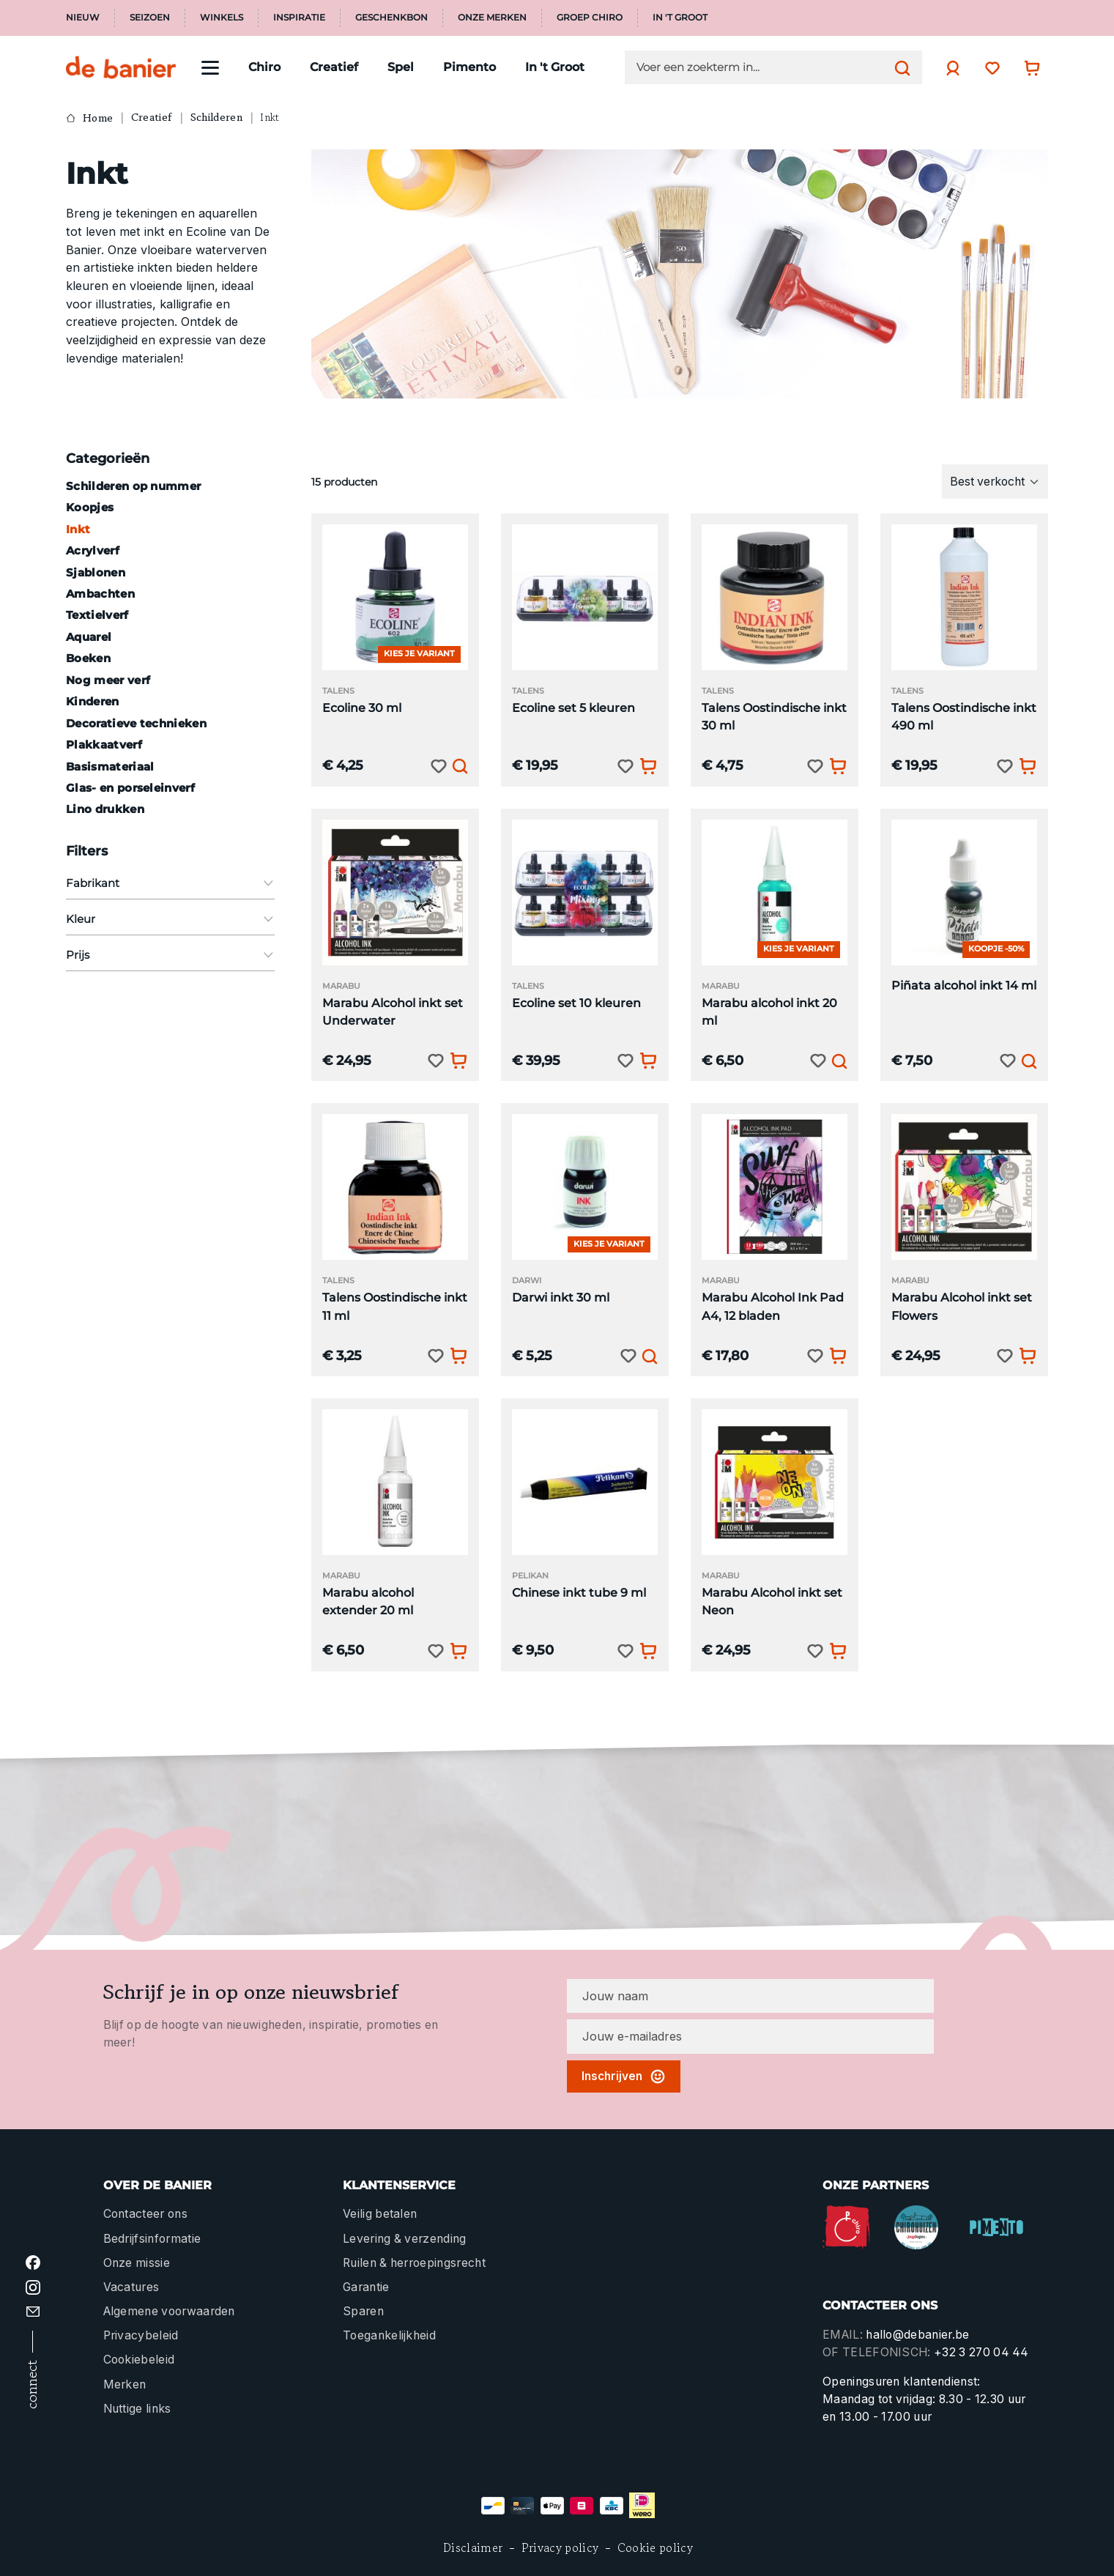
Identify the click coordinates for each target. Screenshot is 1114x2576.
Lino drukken (105, 809)
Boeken (88, 658)
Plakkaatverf (104, 744)
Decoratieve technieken (136, 723)
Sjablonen (95, 572)
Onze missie (136, 2263)
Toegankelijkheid (389, 2335)
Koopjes (90, 507)
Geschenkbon (391, 17)
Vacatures (131, 2287)
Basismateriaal (110, 766)
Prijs (170, 955)
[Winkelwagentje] (1028, 68)
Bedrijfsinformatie (152, 2239)
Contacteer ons (145, 2214)
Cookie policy (655, 2547)
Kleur (170, 919)
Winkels (221, 17)
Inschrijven (624, 2076)
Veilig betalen (380, 2214)
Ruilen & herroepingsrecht (414, 2263)
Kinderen (92, 701)
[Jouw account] (949, 68)
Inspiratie (299, 17)
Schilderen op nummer (133, 486)
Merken (124, 2384)
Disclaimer (472, 2547)
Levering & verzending (405, 2239)
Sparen (363, 2311)
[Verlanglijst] (988, 68)
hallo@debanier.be (917, 2335)
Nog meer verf (108, 680)
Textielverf (97, 615)
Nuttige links (137, 2409)
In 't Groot (680, 17)
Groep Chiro (590, 17)
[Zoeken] (898, 67)
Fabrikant (170, 883)
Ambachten (100, 594)
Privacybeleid (141, 2335)
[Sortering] (995, 481)
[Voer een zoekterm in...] (761, 67)
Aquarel (88, 637)
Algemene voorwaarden (169, 2311)
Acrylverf (92, 550)
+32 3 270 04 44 (981, 2352)
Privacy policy (559, 2547)
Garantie (366, 2287)
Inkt (78, 529)
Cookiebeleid (139, 2360)
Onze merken (492, 17)
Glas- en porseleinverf (130, 788)
